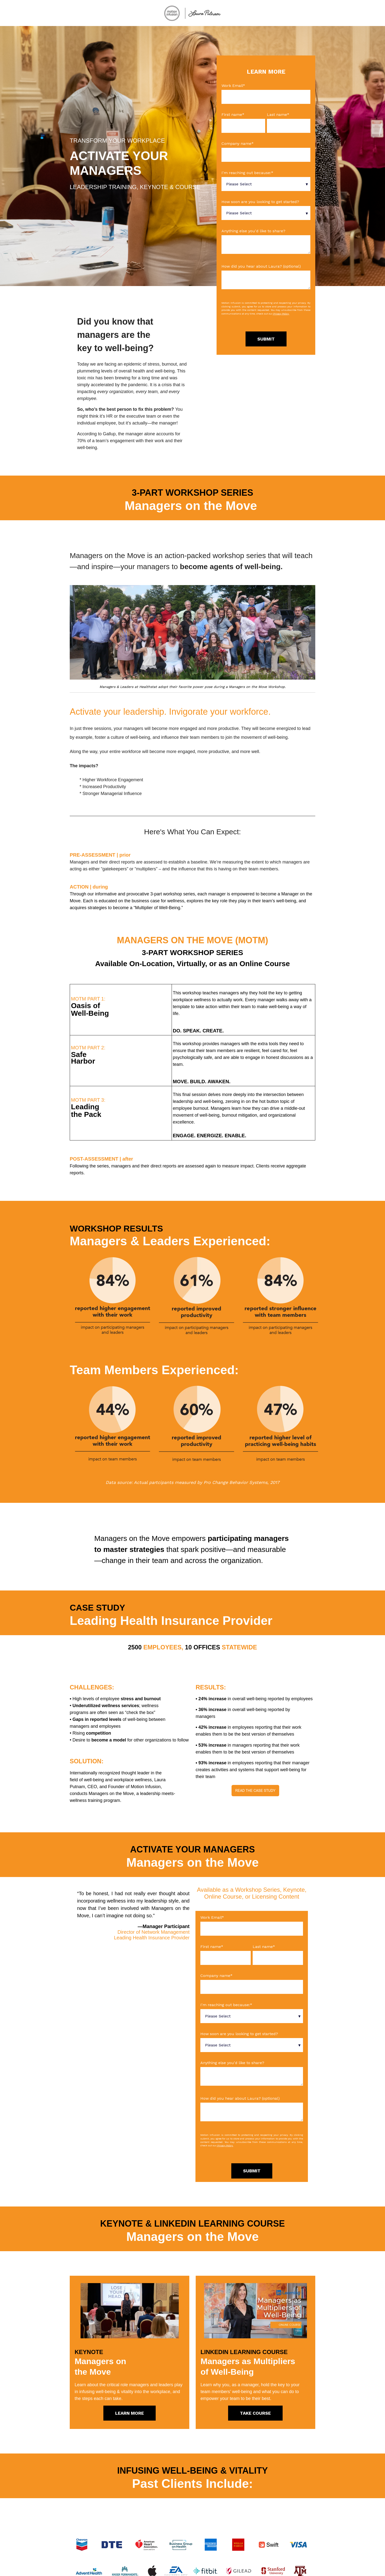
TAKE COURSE (255, 2413)
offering (85, 1997)
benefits (130, 2041)
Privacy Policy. (281, 313)
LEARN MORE (129, 2413)
